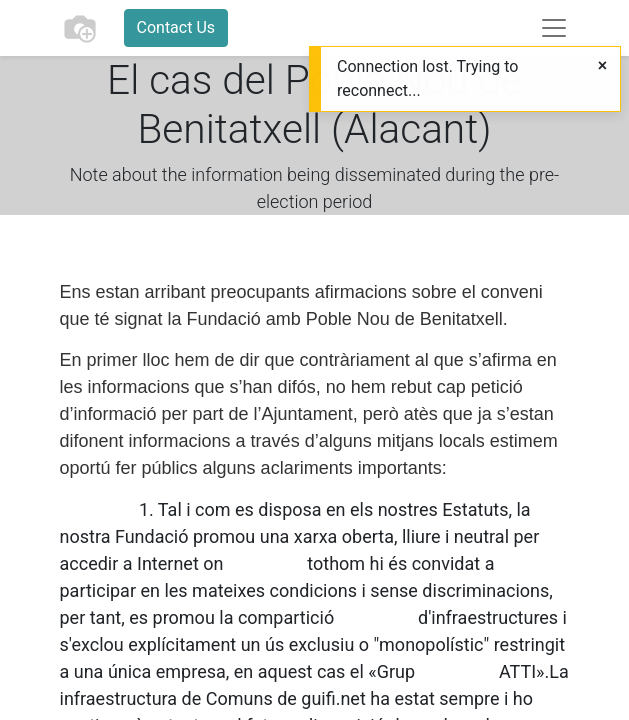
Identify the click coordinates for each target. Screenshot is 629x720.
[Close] (602, 66)
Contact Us (176, 27)
